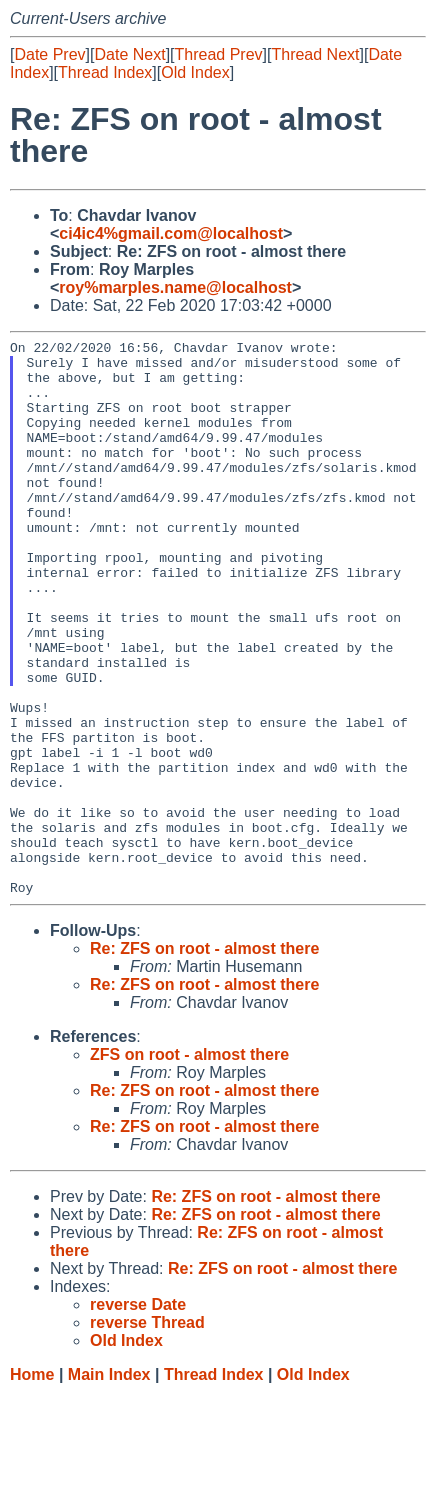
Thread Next (315, 54)
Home (32, 1485)
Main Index (109, 1485)
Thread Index (105, 72)
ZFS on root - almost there (189, 1165)
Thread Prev (219, 54)
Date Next (129, 54)
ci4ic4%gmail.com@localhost (171, 233)
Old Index (195, 72)
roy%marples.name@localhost (175, 287)
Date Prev (49, 54)
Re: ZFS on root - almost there (204, 1059)
